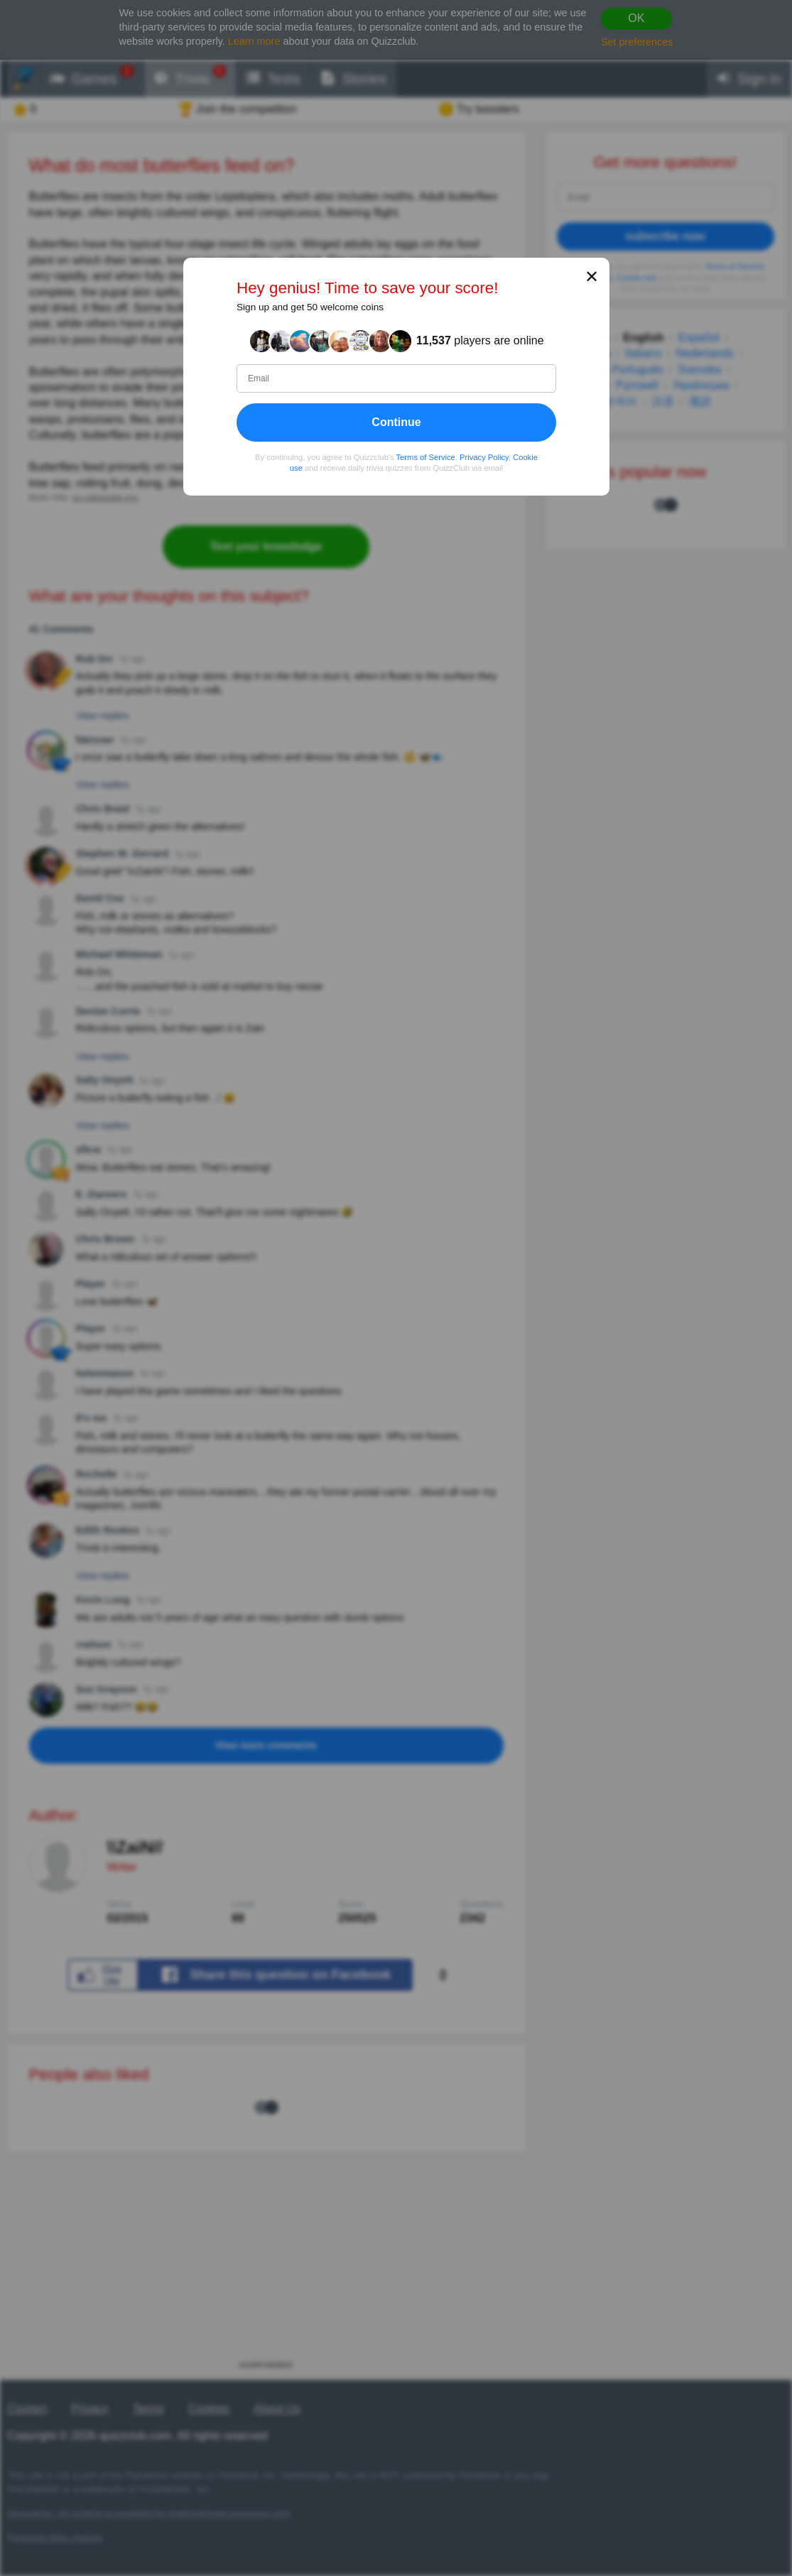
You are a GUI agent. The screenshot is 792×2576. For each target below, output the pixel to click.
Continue (396, 422)
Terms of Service (425, 457)
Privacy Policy (484, 457)
